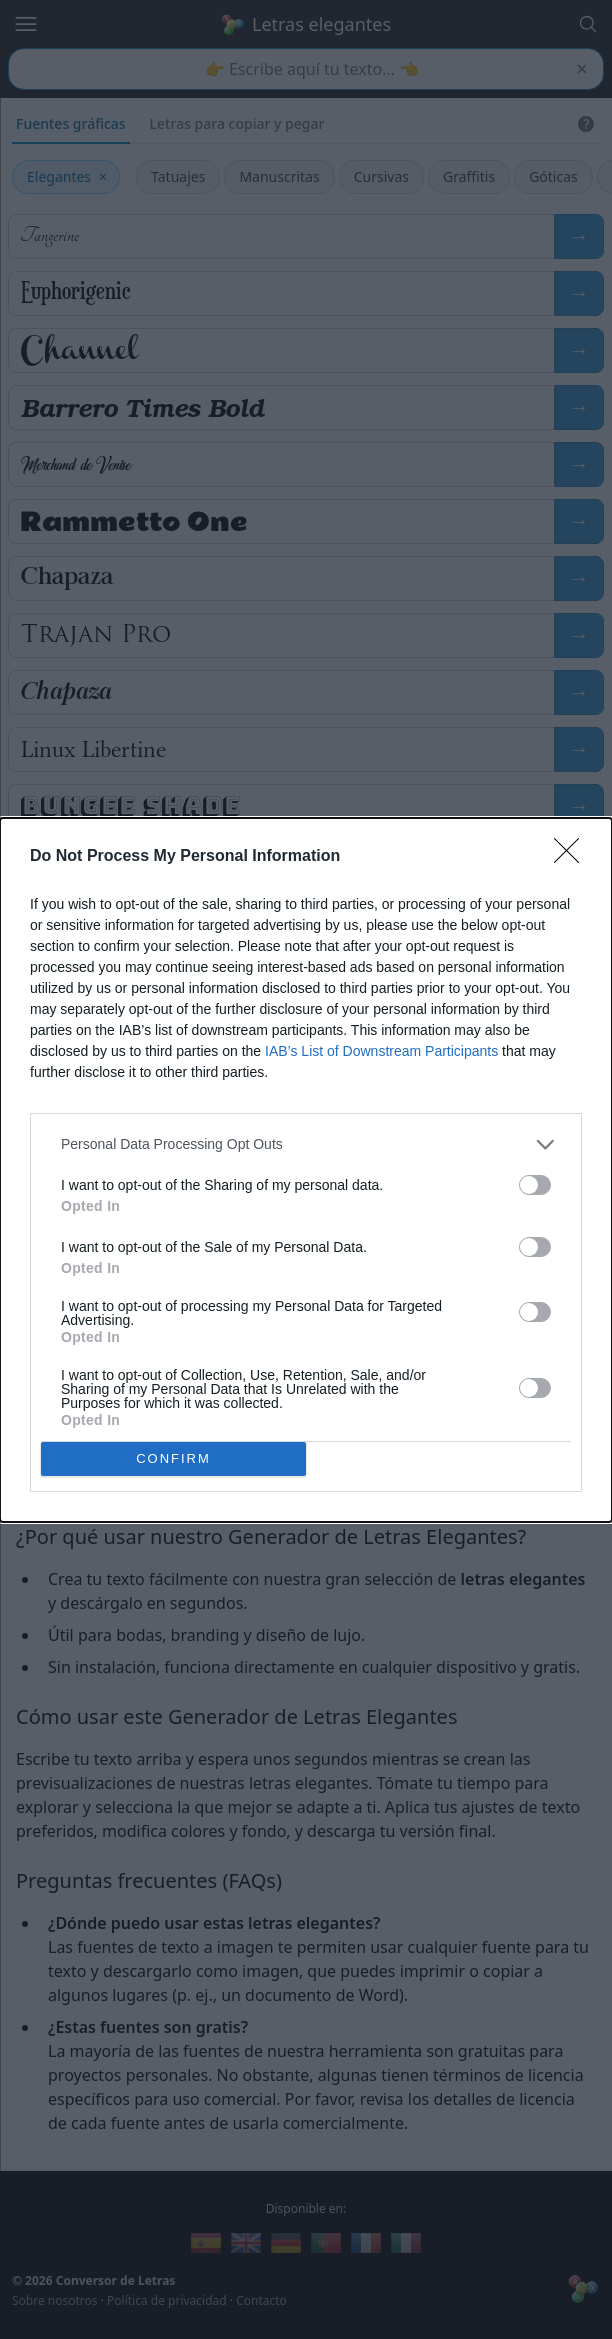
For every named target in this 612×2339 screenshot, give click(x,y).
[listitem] (306, 1144)
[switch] (535, 1185)
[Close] (573, 857)
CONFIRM (173, 1458)
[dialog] (306, 1170)
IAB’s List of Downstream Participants (381, 1051)
